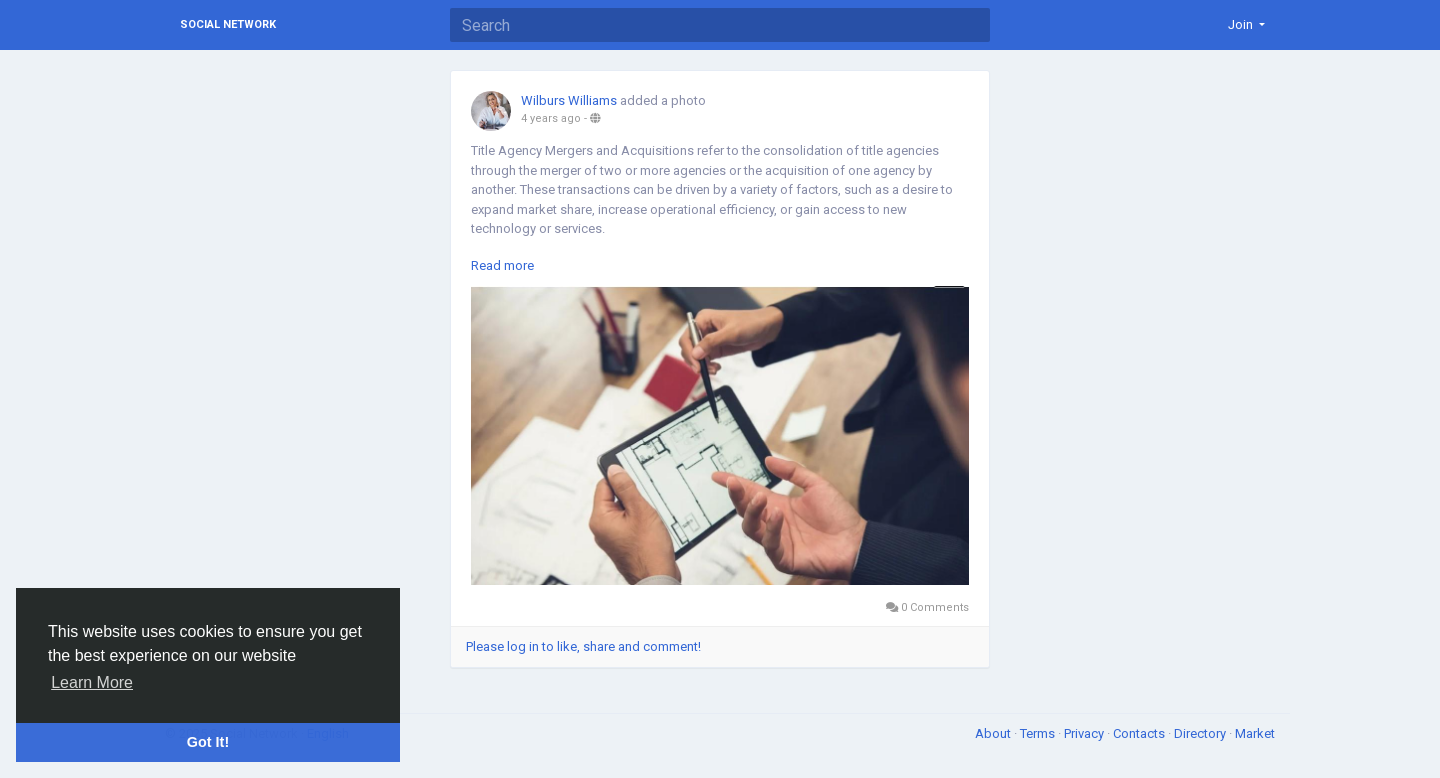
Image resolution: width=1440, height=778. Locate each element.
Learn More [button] (92, 682)
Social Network (228, 24)
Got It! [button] (208, 742)
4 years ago (551, 118)
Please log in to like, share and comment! (583, 646)
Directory (1201, 733)
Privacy (1085, 733)
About (994, 733)
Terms (1039, 733)
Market (1255, 733)
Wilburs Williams (569, 100)
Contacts (1140, 733)
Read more (502, 265)
